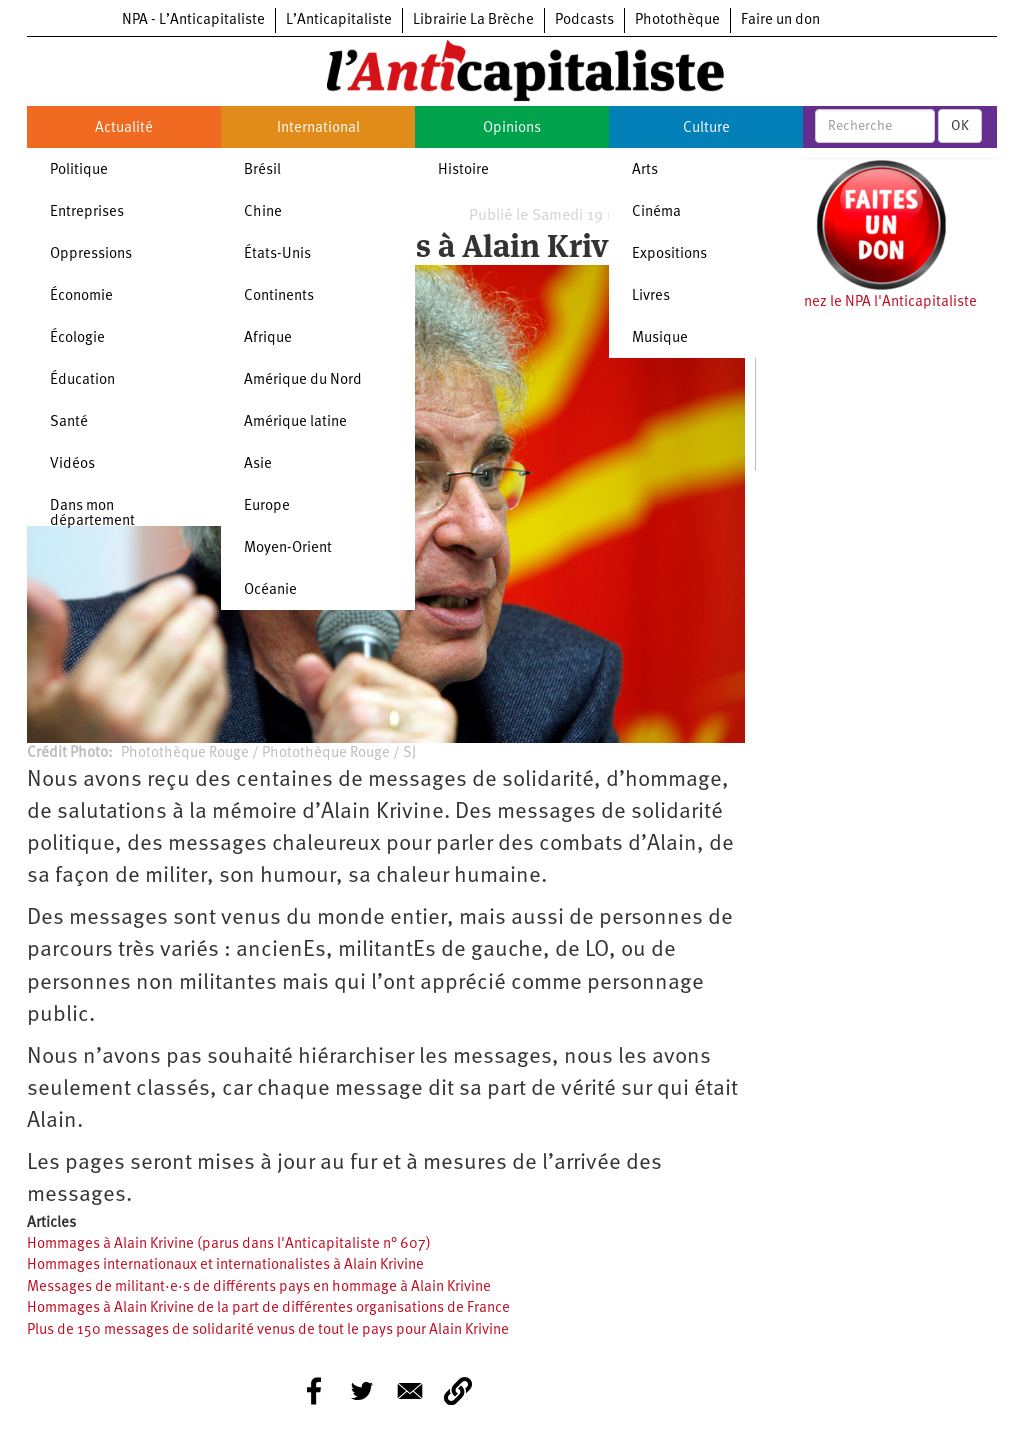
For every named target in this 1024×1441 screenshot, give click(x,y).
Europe (267, 506)
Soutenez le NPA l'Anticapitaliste (871, 302)
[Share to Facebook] (314, 1391)
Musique (660, 338)
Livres (651, 296)
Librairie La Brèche (473, 20)
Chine (263, 212)
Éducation (82, 380)
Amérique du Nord (303, 380)
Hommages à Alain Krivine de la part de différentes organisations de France (268, 1308)
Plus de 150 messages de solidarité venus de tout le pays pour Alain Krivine (268, 1330)
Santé (69, 422)
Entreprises (87, 212)
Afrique (268, 338)
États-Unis (277, 254)
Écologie (77, 338)
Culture (706, 128)
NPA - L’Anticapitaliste (193, 20)
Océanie (270, 590)
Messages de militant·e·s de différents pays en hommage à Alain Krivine (259, 1287)
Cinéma (656, 212)
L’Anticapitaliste (339, 20)
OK (960, 126)
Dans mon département (92, 514)
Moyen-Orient (288, 548)
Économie (81, 296)
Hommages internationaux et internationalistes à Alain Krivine (225, 1265)
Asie (258, 464)
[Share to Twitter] (362, 1391)
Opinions (512, 128)
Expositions (669, 254)
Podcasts (584, 20)
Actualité (124, 128)
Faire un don (780, 20)
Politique (79, 170)
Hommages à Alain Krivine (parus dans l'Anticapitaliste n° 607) (229, 1244)
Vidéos (72, 464)
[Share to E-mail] (410, 1391)
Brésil (262, 170)
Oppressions (91, 254)
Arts (645, 170)
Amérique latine (295, 422)
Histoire (463, 170)
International (318, 128)
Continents (279, 296)
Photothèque (677, 20)
